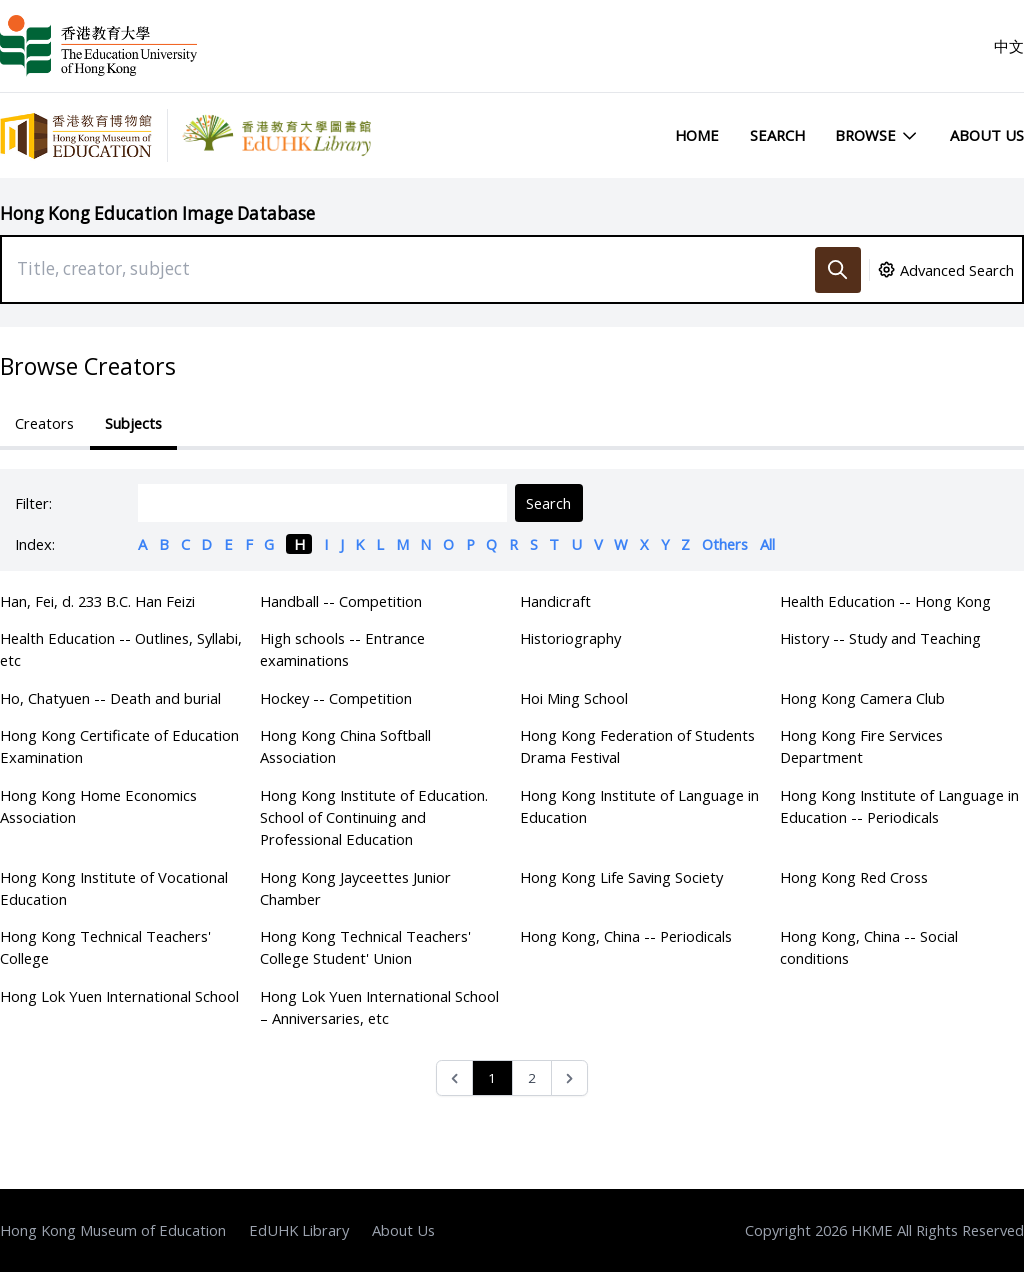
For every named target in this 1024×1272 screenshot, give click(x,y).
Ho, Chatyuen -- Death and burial (110, 698)
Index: (35, 544)
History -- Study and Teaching (880, 638)
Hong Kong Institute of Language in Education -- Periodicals (899, 806)
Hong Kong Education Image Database (157, 213)
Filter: (33, 503)
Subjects (133, 423)
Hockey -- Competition (336, 698)
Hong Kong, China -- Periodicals (626, 936)
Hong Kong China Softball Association (345, 746)
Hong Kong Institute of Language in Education (639, 806)
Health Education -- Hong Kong (885, 601)
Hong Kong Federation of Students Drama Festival (637, 746)
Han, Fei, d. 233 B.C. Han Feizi (97, 601)
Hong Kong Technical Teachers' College (105, 947)
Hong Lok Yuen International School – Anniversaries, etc (379, 1007)
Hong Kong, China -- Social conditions (869, 947)
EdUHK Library (299, 1230)
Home (697, 135)
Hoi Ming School (574, 698)
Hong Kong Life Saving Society (621, 877)
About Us (987, 135)
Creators (44, 423)
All (767, 544)
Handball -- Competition (341, 601)
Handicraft (555, 601)
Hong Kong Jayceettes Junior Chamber (355, 888)
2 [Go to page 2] (532, 1078)
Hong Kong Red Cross (854, 877)
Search (777, 135)
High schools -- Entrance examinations (342, 649)
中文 (1009, 46)
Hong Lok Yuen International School (119, 996)
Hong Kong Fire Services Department (861, 746)
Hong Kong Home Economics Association (98, 806)
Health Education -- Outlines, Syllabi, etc (121, 649)
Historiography (570, 638)
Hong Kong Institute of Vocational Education (114, 888)
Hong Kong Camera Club (862, 698)
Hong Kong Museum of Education (113, 1230)
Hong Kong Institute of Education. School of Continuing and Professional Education (374, 817)
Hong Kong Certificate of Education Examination (119, 746)
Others (725, 544)
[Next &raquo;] (569, 1078)
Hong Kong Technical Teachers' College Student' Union (365, 947)
